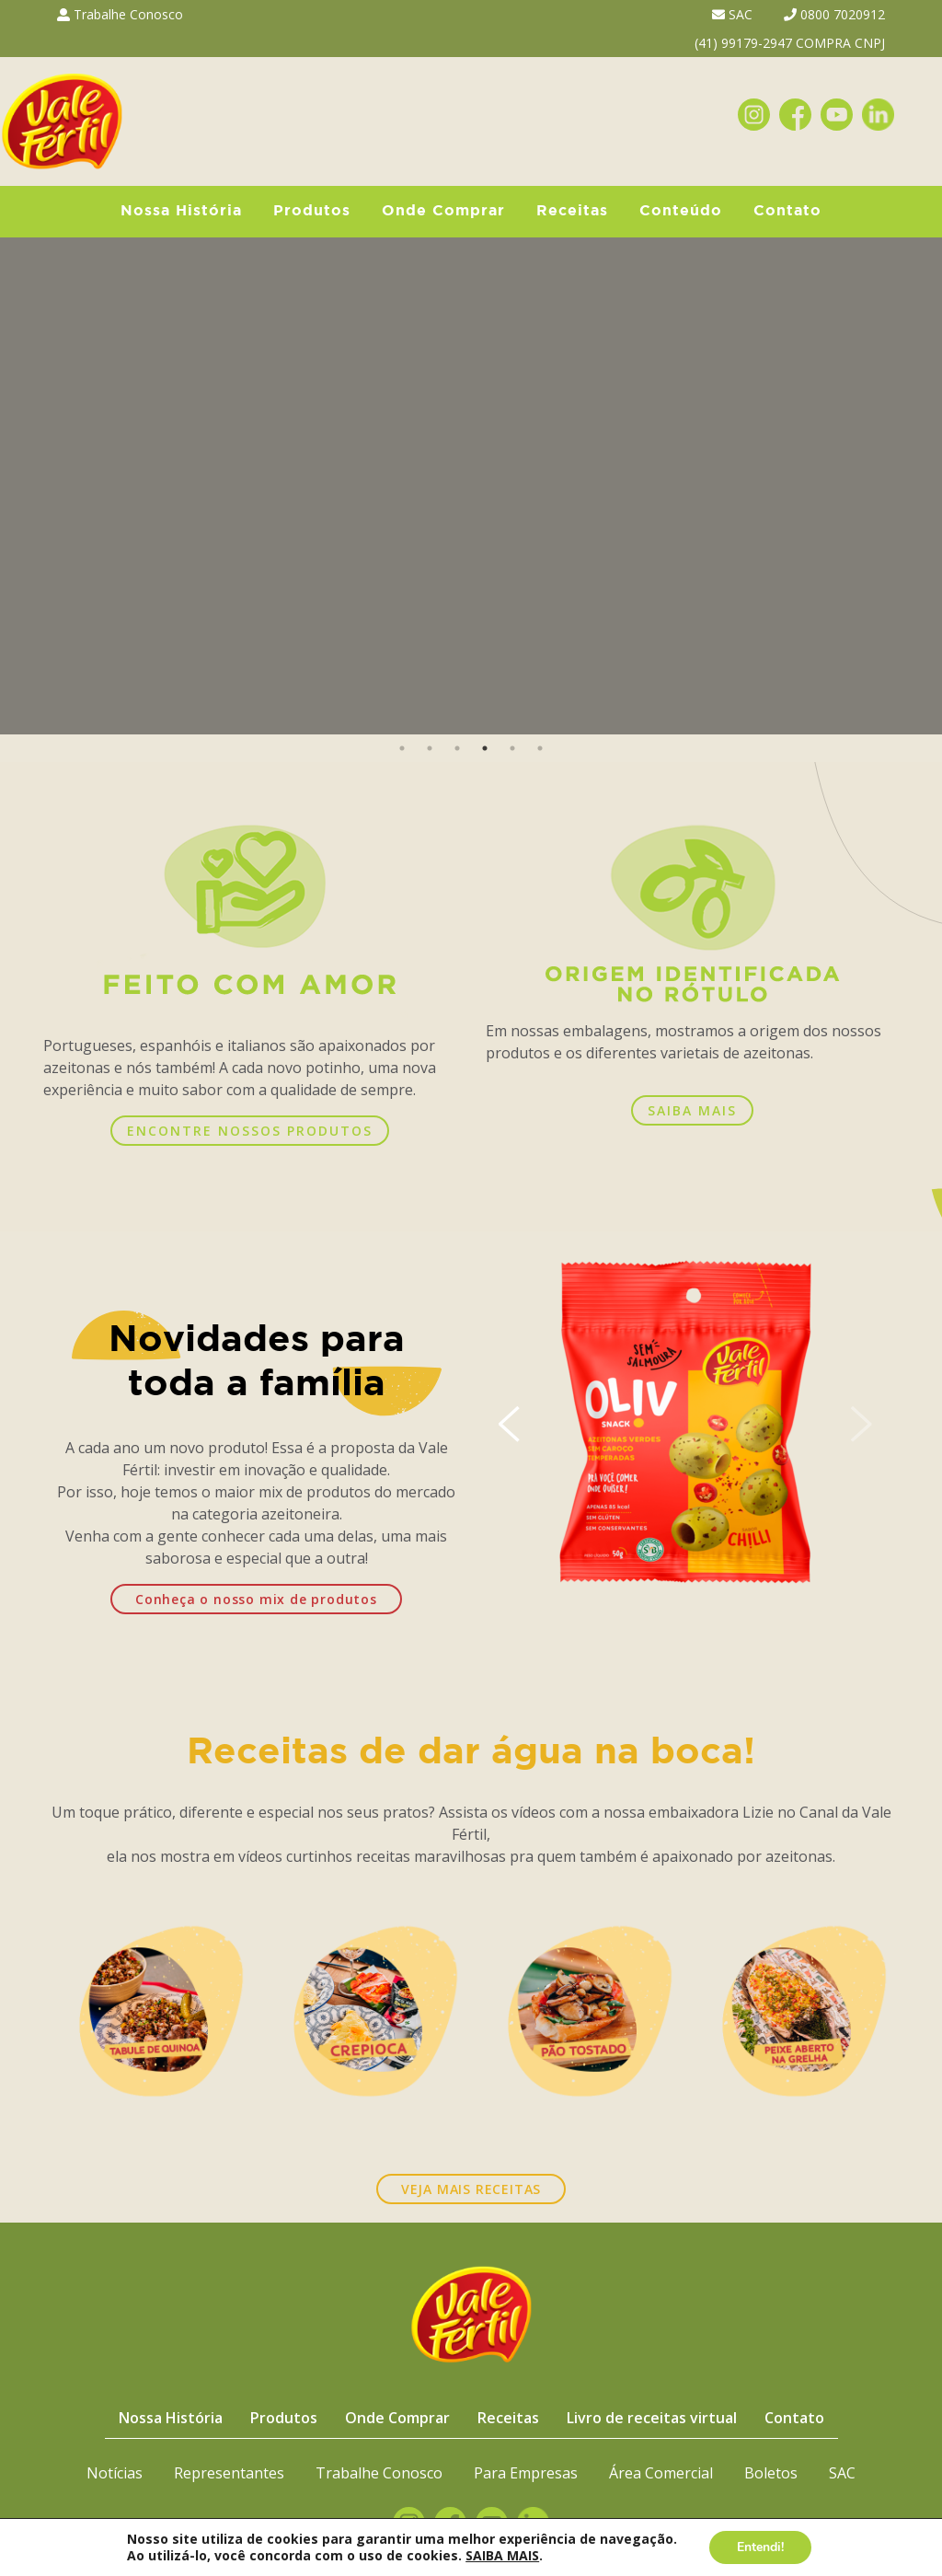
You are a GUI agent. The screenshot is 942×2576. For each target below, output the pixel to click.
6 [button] (540, 748)
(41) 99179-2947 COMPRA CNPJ (790, 43)
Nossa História (181, 211)
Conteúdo (680, 211)
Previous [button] (25, 486)
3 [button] (457, 748)
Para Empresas (526, 2473)
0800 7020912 (834, 14)
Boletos (771, 2473)
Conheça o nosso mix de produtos (256, 1599)
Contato (787, 211)
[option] (471, 485)
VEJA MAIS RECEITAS (471, 2189)
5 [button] (512, 748)
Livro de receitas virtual (652, 2418)
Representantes (229, 2473)
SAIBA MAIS (692, 1110)
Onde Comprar (443, 211)
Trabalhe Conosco (120, 14)
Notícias (114, 2473)
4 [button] (485, 748)
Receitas (572, 211)
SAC (732, 14)
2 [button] (429, 748)
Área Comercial (661, 2473)
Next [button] (917, 486)
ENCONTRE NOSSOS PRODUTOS (250, 1130)
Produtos (311, 211)
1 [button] (402, 748)
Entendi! (760, 2547)
